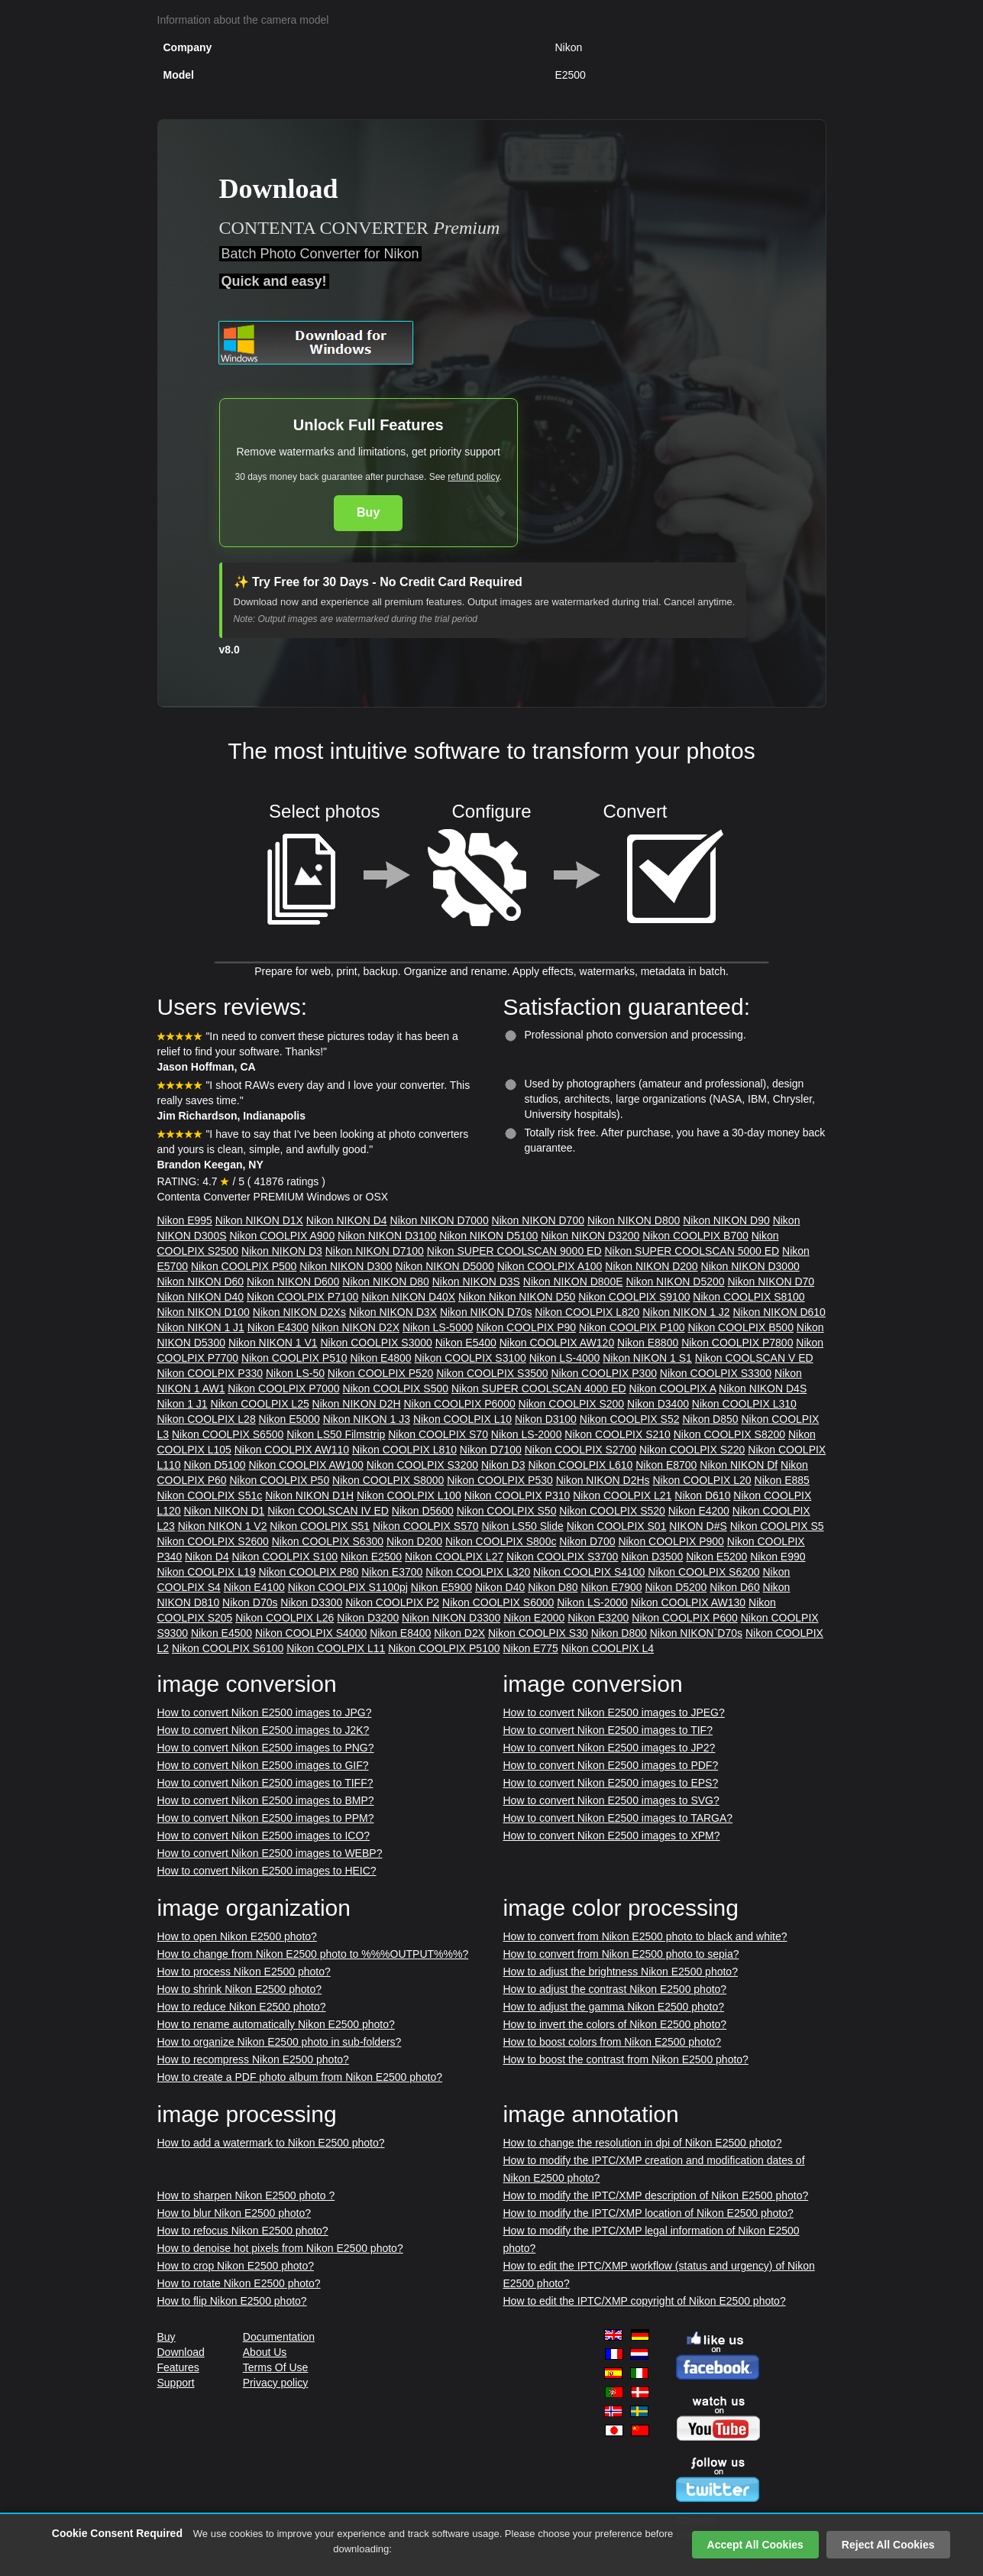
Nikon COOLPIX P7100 (302, 1297)
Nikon (473, 1297)
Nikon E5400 (465, 1343)
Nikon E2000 (533, 1618)
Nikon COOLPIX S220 (692, 1450)
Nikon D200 (414, 1541)
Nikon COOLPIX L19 (206, 1572)
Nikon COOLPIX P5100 (444, 1648)
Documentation (279, 2337)
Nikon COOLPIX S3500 (492, 1373)
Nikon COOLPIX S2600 (213, 1541)
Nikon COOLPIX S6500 (227, 1434)
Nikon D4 (207, 1556)
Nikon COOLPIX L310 (744, 1404)
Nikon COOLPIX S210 (617, 1434)
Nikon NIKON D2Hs (603, 1480)
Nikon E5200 (716, 1556)
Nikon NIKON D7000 (439, 1220)
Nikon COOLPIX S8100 (748, 1297)
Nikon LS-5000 (438, 1327)
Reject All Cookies (888, 2545)
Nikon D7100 (491, 1450)
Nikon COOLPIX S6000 (498, 1602)
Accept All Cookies (755, 2545)
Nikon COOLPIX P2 (392, 1602)
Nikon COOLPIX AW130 (688, 1602)
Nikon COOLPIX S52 (630, 1419)
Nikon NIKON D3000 (750, 1266)
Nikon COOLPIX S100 (285, 1556)
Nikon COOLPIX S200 (572, 1404)
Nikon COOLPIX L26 (284, 1618)
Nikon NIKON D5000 (445, 1266)
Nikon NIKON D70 (770, 1281)
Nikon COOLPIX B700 (695, 1236)
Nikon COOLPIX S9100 (634, 1297)
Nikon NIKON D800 (633, 1220)
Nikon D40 (500, 1587)
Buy (368, 512)
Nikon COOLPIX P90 (526, 1327)
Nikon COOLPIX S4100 (589, 1572)
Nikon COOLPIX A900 (282, 1236)
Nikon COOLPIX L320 (477, 1572)
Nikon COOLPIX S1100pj (348, 1587)
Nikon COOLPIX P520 (381, 1373)
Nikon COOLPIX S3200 (422, 1465)
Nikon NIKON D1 (224, 1511)
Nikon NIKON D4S (763, 1388)
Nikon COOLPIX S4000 (311, 1633)
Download (181, 2352)
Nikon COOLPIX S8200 (729, 1434)
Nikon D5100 (215, 1465)
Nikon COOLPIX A (672, 1388)
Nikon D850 (710, 1419)
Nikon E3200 (598, 1618)
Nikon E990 (777, 1556)
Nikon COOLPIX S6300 (327, 1541)
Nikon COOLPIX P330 (210, 1373)
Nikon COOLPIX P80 (309, 1572)
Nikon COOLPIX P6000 (459, 1404)
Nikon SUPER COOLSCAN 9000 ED (514, 1251)
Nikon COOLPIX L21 (622, 1495)
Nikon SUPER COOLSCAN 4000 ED (538, 1388)
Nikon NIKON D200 (651, 1266)
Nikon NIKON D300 (345, 1266)
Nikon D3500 (652, 1556)
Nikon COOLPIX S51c (210, 1495)
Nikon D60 (734, 1587)
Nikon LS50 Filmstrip (335, 1434)
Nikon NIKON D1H (309, 1495)
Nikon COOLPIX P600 (685, 1618)
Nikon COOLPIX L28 (206, 1419)
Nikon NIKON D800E (573, 1281)
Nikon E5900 (441, 1587)
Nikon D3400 (658, 1404)
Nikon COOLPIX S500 (396, 1388)
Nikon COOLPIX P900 (671, 1541)
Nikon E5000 (289, 1419)
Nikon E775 (530, 1648)
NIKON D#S (697, 1526)
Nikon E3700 (391, 1572)
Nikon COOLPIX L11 (335, 1648)
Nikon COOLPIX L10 (462, 1419)
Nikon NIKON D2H (356, 1404)
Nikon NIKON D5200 (675, 1281)
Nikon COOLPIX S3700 (562, 1556)
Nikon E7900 (611, 1587)
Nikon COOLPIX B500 (740, 1327)
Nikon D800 (619, 1633)
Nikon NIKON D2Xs (299, 1312)
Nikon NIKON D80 (385, 1281)
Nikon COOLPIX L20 (701, 1480)
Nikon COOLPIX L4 (607, 1648)
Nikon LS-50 (295, 1373)
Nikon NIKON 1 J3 (366, 1419)
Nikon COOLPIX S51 (320, 1526)
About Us (265, 2352)
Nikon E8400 (400, 1633)
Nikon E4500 (221, 1633)
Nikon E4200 (698, 1511)
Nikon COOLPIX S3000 (376, 1343)
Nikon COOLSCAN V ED (754, 1358)
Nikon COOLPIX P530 (500, 1480)
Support (176, 2383)
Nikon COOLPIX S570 (426, 1526)
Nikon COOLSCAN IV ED (328, 1511)
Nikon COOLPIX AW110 (291, 1450)
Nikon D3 (503, 1465)
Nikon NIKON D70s (486, 1312)
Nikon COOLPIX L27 (454, 1556)
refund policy (473, 476)
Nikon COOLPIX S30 (538, 1633)
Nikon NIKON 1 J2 (685, 1312)
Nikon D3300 (311, 1602)
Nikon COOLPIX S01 (617, 1526)
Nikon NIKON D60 (200, 1281)
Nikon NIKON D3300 (451, 1618)
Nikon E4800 (380, 1358)
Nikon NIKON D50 (532, 1297)
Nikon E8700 (666, 1465)
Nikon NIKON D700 (538, 1220)
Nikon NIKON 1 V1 (273, 1343)
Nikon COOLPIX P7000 (283, 1388)
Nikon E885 (782, 1480)
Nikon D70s (249, 1602)
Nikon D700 (587, 1541)
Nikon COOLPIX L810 (404, 1450)
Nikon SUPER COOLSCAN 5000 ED (691, 1251)
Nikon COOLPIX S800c (501, 1541)
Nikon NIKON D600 (293, 1281)
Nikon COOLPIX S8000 (388, 1480)
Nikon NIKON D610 (778, 1312)
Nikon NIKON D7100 (374, 1251)
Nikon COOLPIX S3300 (715, 1373)
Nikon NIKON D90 (726, 1220)
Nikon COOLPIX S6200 (703, 1572)
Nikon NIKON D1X (259, 1220)
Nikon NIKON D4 (346, 1220)
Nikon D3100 (546, 1419)
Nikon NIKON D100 (203, 1312)
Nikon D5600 (423, 1511)
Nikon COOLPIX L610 (580, 1465)
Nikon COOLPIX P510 (294, 1358)
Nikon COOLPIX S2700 (580, 1450)
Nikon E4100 (254, 1587)
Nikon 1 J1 (182, 1404)
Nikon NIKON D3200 (590, 1236)
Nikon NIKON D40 (200, 1297)
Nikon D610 (702, 1495)
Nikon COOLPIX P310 (517, 1495)
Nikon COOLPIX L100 (409, 1495)
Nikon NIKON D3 (281, 1251)
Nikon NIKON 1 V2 (222, 1526)
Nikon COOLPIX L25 (260, 1404)
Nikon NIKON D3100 (387, 1236)
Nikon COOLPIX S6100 (227, 1648)
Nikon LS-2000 (526, 1434)
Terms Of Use (276, 2367)
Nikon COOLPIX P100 (632, 1327)
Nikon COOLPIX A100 (550, 1266)
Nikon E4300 (278, 1327)
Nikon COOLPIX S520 (612, 1511)
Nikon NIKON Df (739, 1465)
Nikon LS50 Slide (522, 1526)
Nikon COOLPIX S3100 (469, 1358)
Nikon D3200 (368, 1618)
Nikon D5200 (676, 1587)
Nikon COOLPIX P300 (604, 1373)
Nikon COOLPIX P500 (244, 1266)
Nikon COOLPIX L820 (587, 1312)
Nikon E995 (184, 1220)
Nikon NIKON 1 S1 (647, 1358)
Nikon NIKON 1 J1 (200, 1327)
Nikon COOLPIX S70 (438, 1434)
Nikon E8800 (647, 1343)
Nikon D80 (552, 1587)
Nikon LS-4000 (564, 1358)
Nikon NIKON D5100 (488, 1236)
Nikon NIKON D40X (408, 1297)
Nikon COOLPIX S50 (507, 1511)
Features (178, 2367)
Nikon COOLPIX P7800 (737, 1343)
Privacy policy (276, 2383)
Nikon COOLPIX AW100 (305, 1465)
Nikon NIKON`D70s (696, 1633)
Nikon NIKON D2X (355, 1327)
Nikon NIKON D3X (393, 1312)
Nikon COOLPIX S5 (777, 1526)
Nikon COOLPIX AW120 (557, 1343)
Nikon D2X (459, 1633)
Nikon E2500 (371, 1556)
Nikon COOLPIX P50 (279, 1480)
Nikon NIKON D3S (476, 1281)
